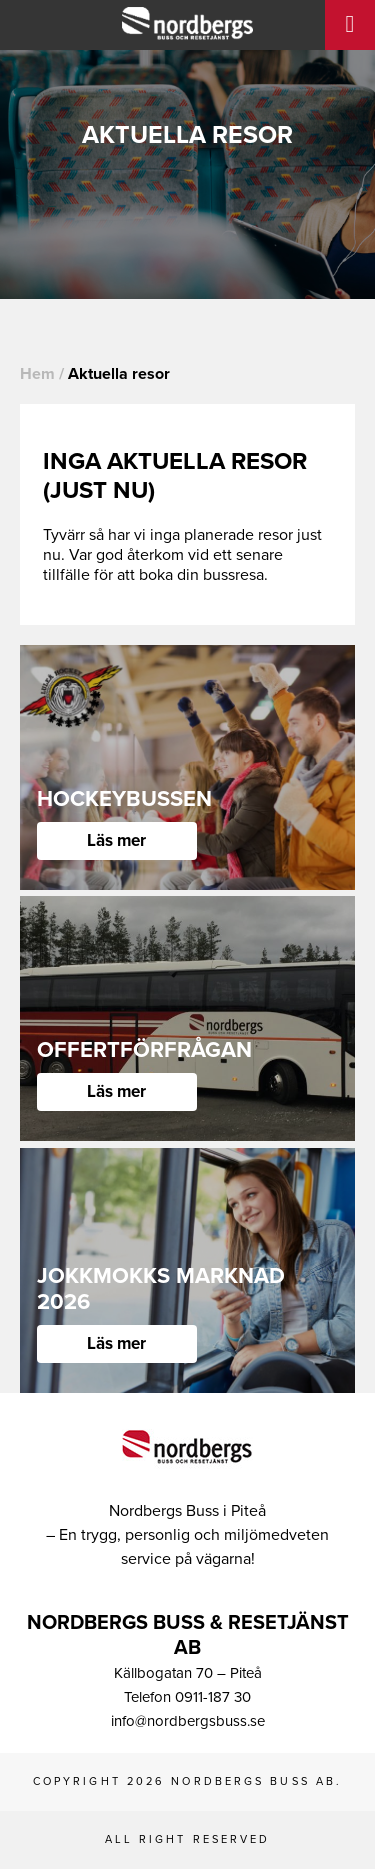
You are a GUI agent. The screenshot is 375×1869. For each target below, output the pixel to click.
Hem (37, 374)
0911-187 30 (213, 1697)
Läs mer (116, 840)
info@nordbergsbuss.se (188, 1721)
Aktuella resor (119, 374)
